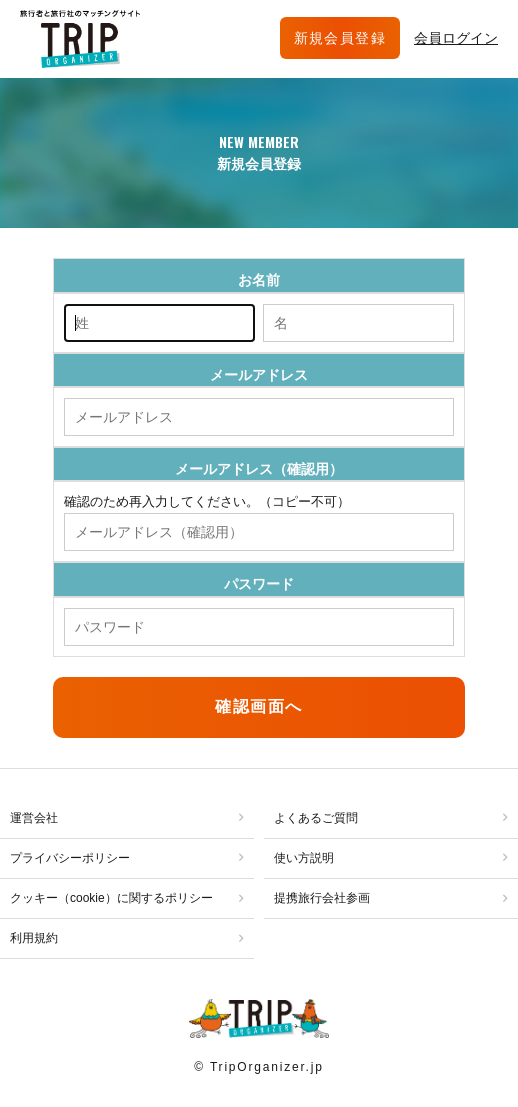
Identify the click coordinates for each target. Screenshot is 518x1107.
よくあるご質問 (316, 818)
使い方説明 (304, 858)
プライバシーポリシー (70, 858)
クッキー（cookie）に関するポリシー (111, 898)
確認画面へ (259, 706)
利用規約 (34, 938)
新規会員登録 (340, 38)
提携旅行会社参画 (322, 898)
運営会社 (34, 818)
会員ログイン (456, 38)
